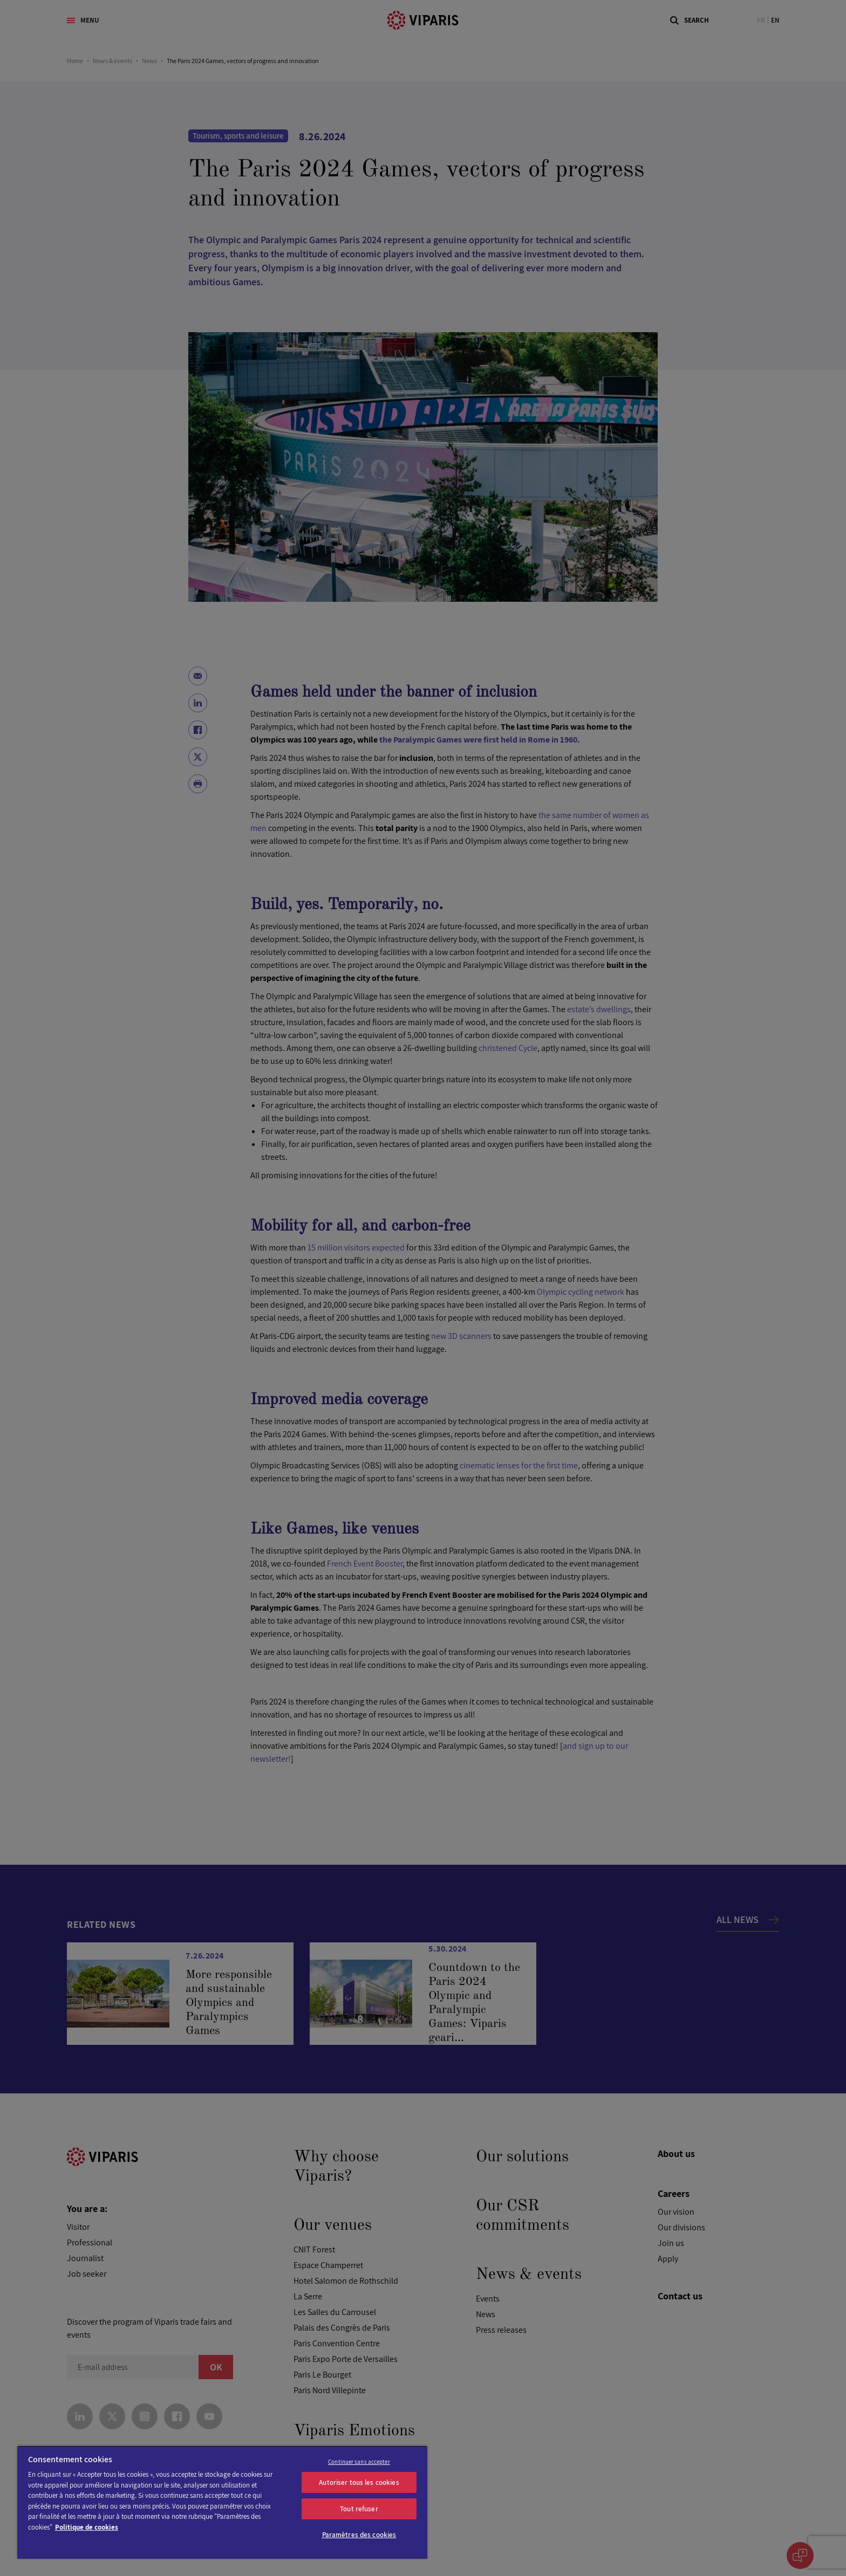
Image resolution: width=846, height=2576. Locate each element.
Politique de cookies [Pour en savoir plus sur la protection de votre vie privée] (86, 2527)
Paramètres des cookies (359, 2534)
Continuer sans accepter (359, 2461)
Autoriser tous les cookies (359, 2482)
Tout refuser (359, 2508)
